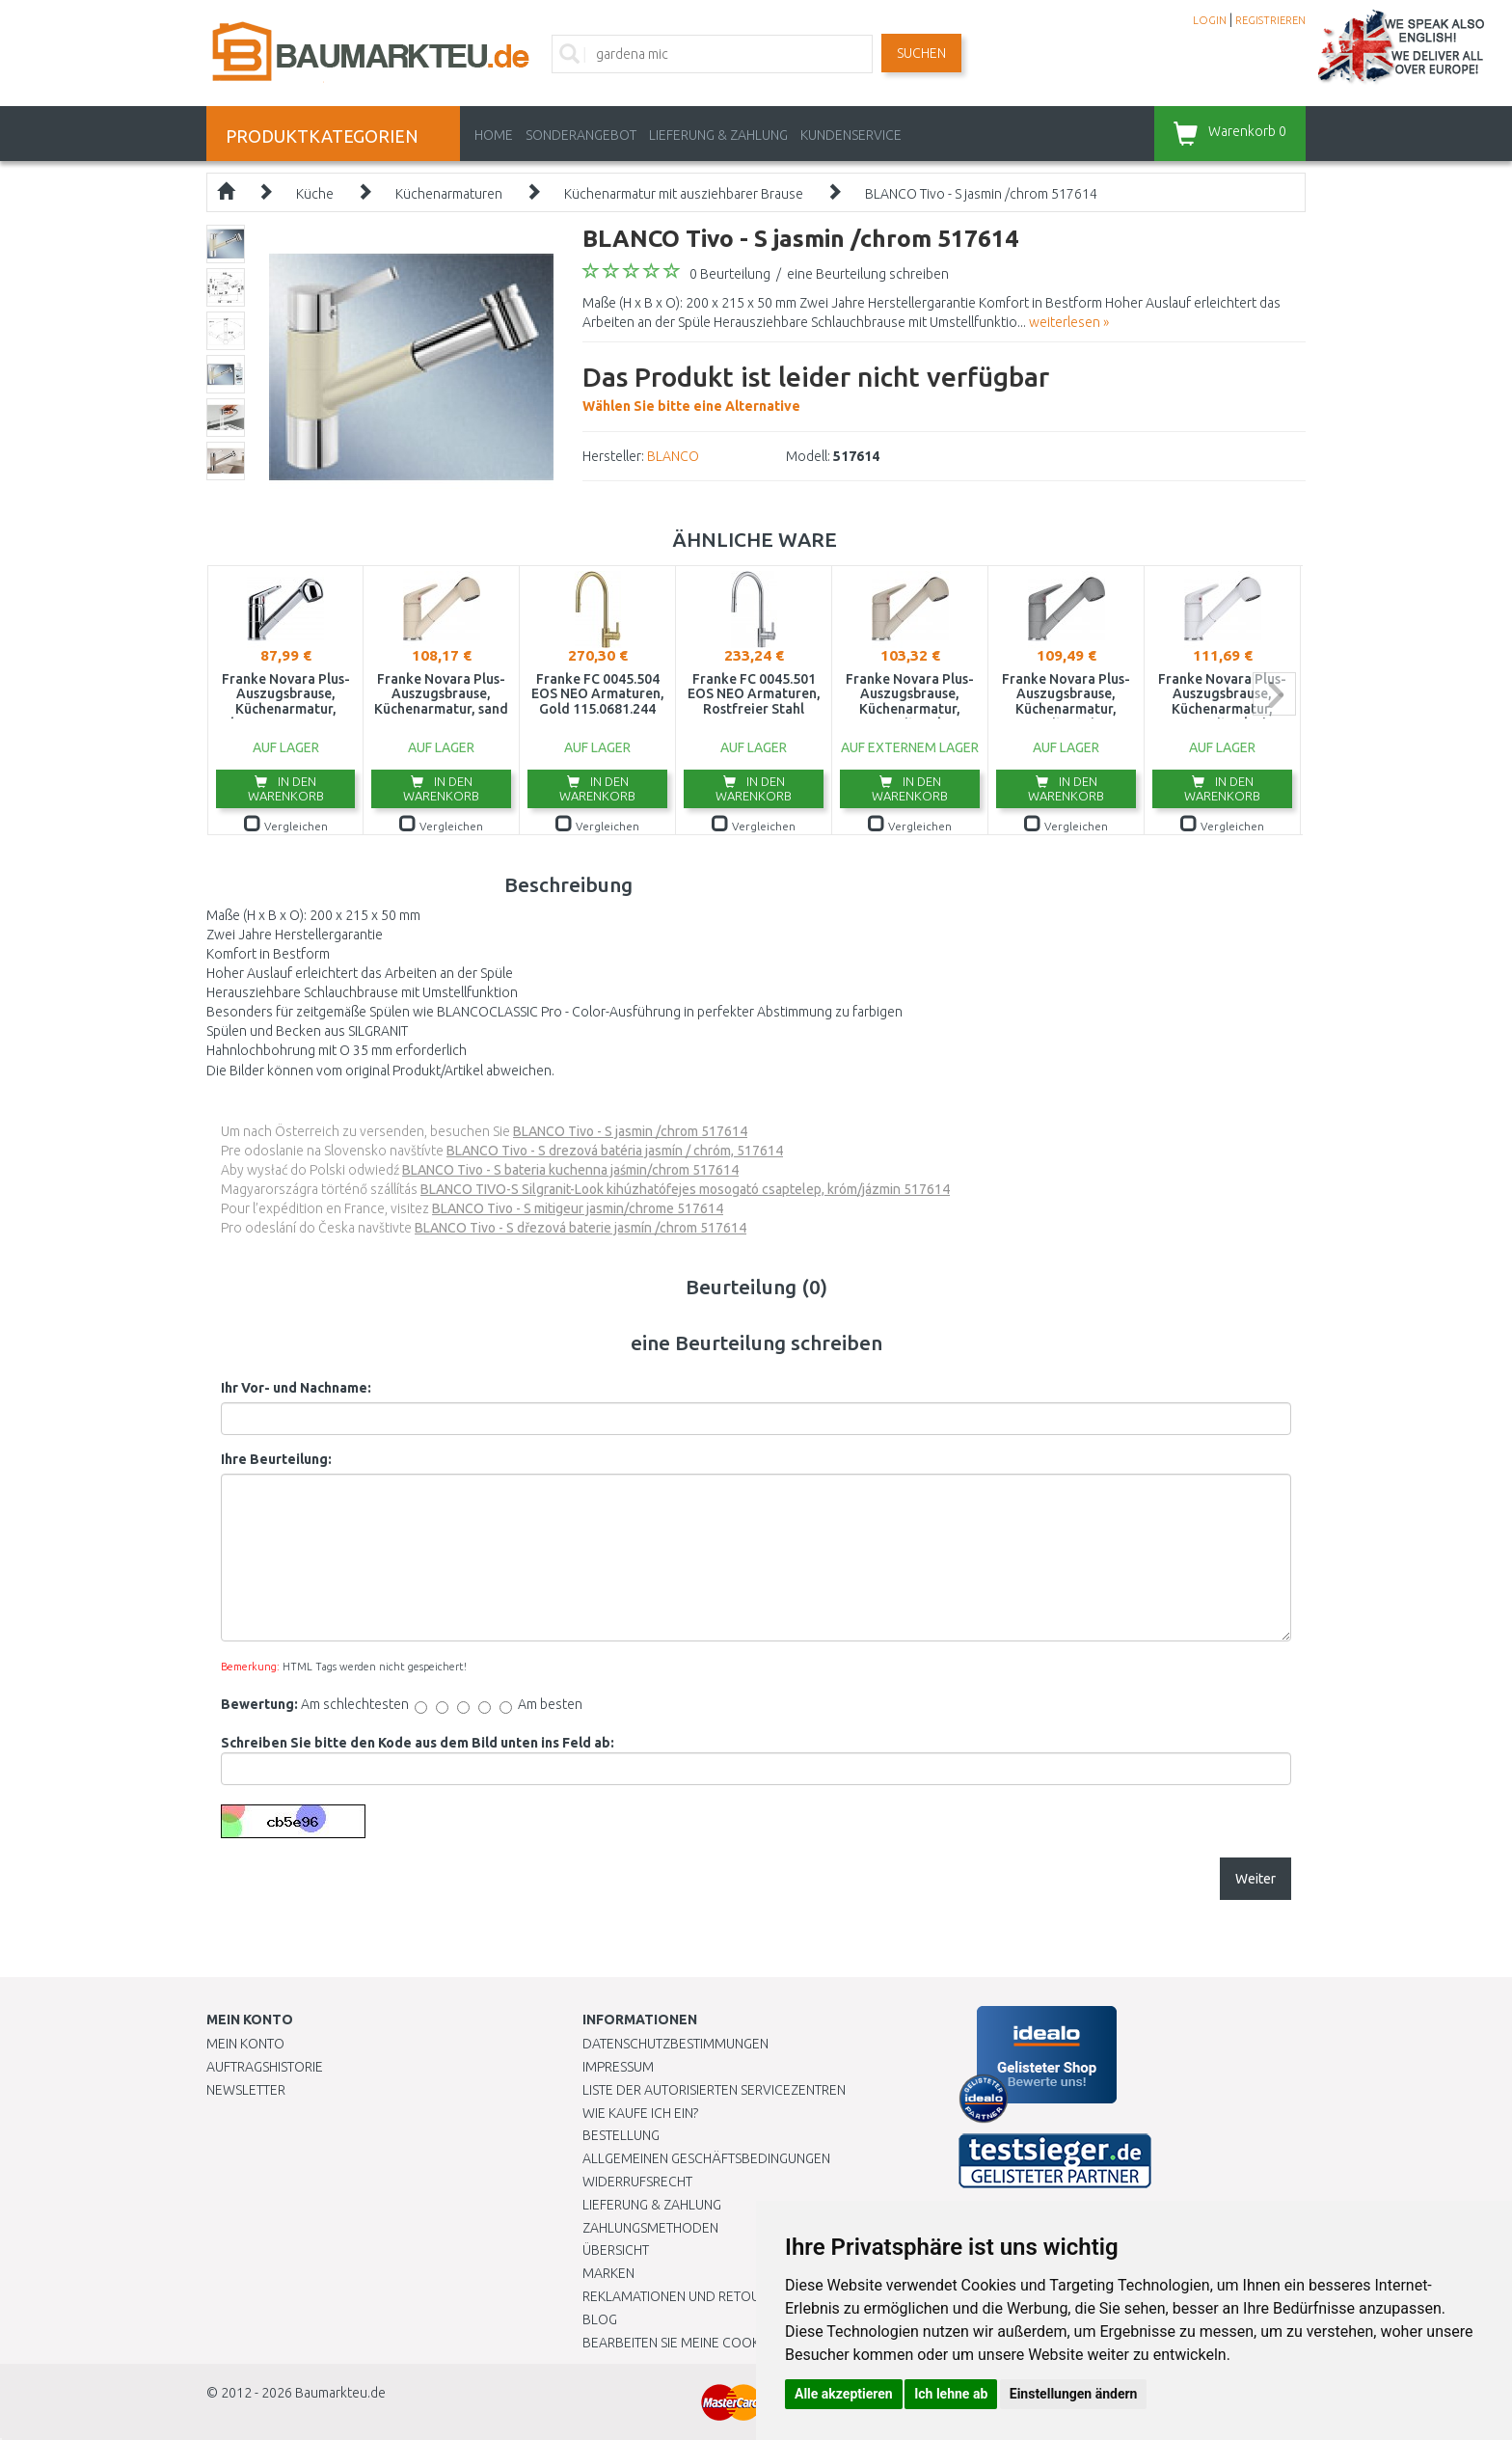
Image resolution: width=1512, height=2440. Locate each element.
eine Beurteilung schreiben (868, 274)
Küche (315, 194)
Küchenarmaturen (448, 194)
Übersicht (615, 2250)
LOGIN (1210, 20)
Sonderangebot (581, 135)
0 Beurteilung (729, 274)
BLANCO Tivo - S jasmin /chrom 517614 (981, 194)
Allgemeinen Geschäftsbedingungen (706, 2158)
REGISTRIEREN (1270, 20)
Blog (599, 2319)
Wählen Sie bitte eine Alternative (815, 386)
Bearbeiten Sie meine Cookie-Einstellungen (726, 2342)
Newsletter (245, 2090)
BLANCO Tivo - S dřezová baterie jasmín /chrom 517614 (580, 1227)
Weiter (1255, 1878)
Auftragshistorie (264, 2066)
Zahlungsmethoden (650, 2228)
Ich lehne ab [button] (950, 2393)
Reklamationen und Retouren (683, 2296)
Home (493, 135)
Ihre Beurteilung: (276, 1459)
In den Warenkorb (286, 788)
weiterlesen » (1069, 322)
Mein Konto (245, 2043)
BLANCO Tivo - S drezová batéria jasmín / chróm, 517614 (614, 1150)
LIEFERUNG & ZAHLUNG (718, 135)
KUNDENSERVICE (851, 135)
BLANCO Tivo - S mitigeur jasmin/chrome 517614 (577, 1208)
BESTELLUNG (621, 2135)
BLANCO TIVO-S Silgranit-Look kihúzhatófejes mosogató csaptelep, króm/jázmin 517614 (685, 1189)
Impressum (618, 2066)
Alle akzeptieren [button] (844, 2393)
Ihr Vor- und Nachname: (296, 1388)
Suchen (921, 53)
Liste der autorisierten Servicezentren (714, 2090)
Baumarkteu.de (340, 2392)
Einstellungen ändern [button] (1074, 2393)
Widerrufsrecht (637, 2181)
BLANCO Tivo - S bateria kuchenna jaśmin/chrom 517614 (570, 1170)
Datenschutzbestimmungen (675, 2043)
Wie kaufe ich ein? (640, 2113)
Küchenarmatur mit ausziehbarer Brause (683, 194)
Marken (608, 2273)
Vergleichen (286, 826)
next (1274, 694)
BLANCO (673, 456)
